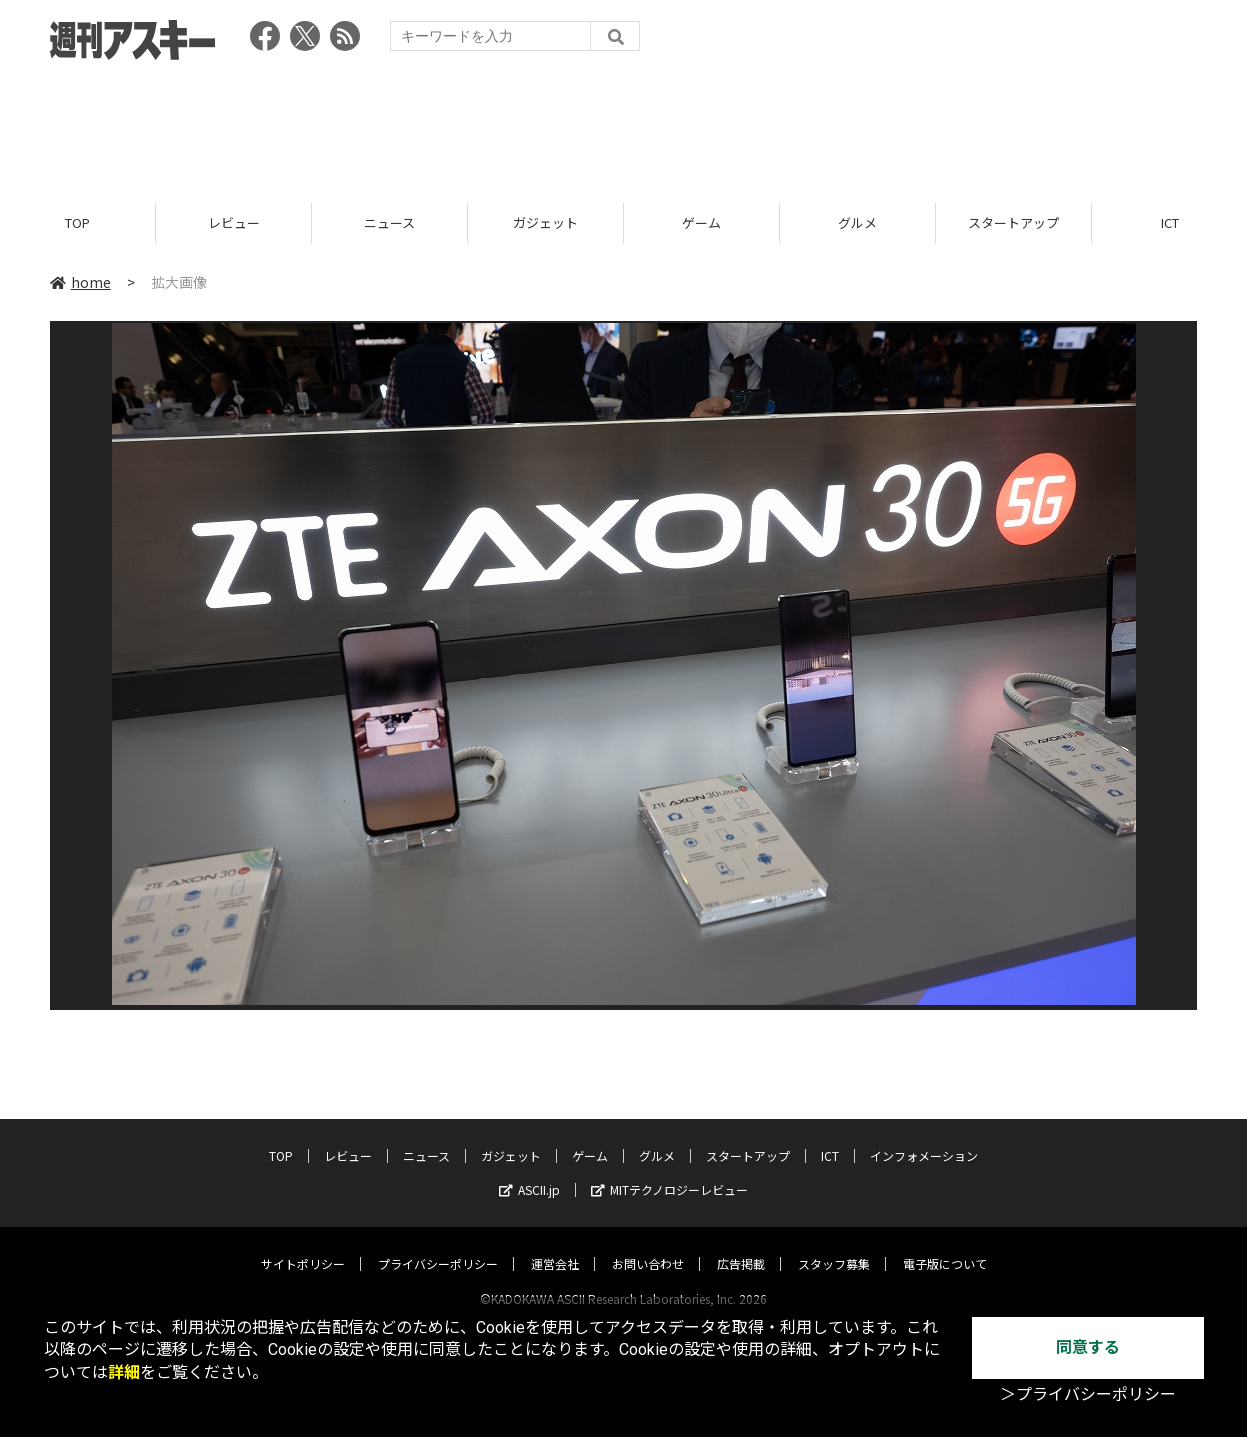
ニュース (389, 222)
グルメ (857, 222)
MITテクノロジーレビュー (669, 1170)
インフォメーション (924, 1136)
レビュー (234, 222)
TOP (77, 222)
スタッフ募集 (834, 1244)
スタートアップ (1013, 222)
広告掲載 (741, 1244)
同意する (1088, 1347)
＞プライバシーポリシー (1088, 1394)
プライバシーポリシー (438, 1244)
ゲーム (701, 222)
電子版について (945, 1244)
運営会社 (555, 1244)
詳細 (124, 1372)
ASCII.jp (529, 1170)
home (80, 282)
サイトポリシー (303, 1244)
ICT (830, 1136)
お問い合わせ (648, 1244)
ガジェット (545, 222)
